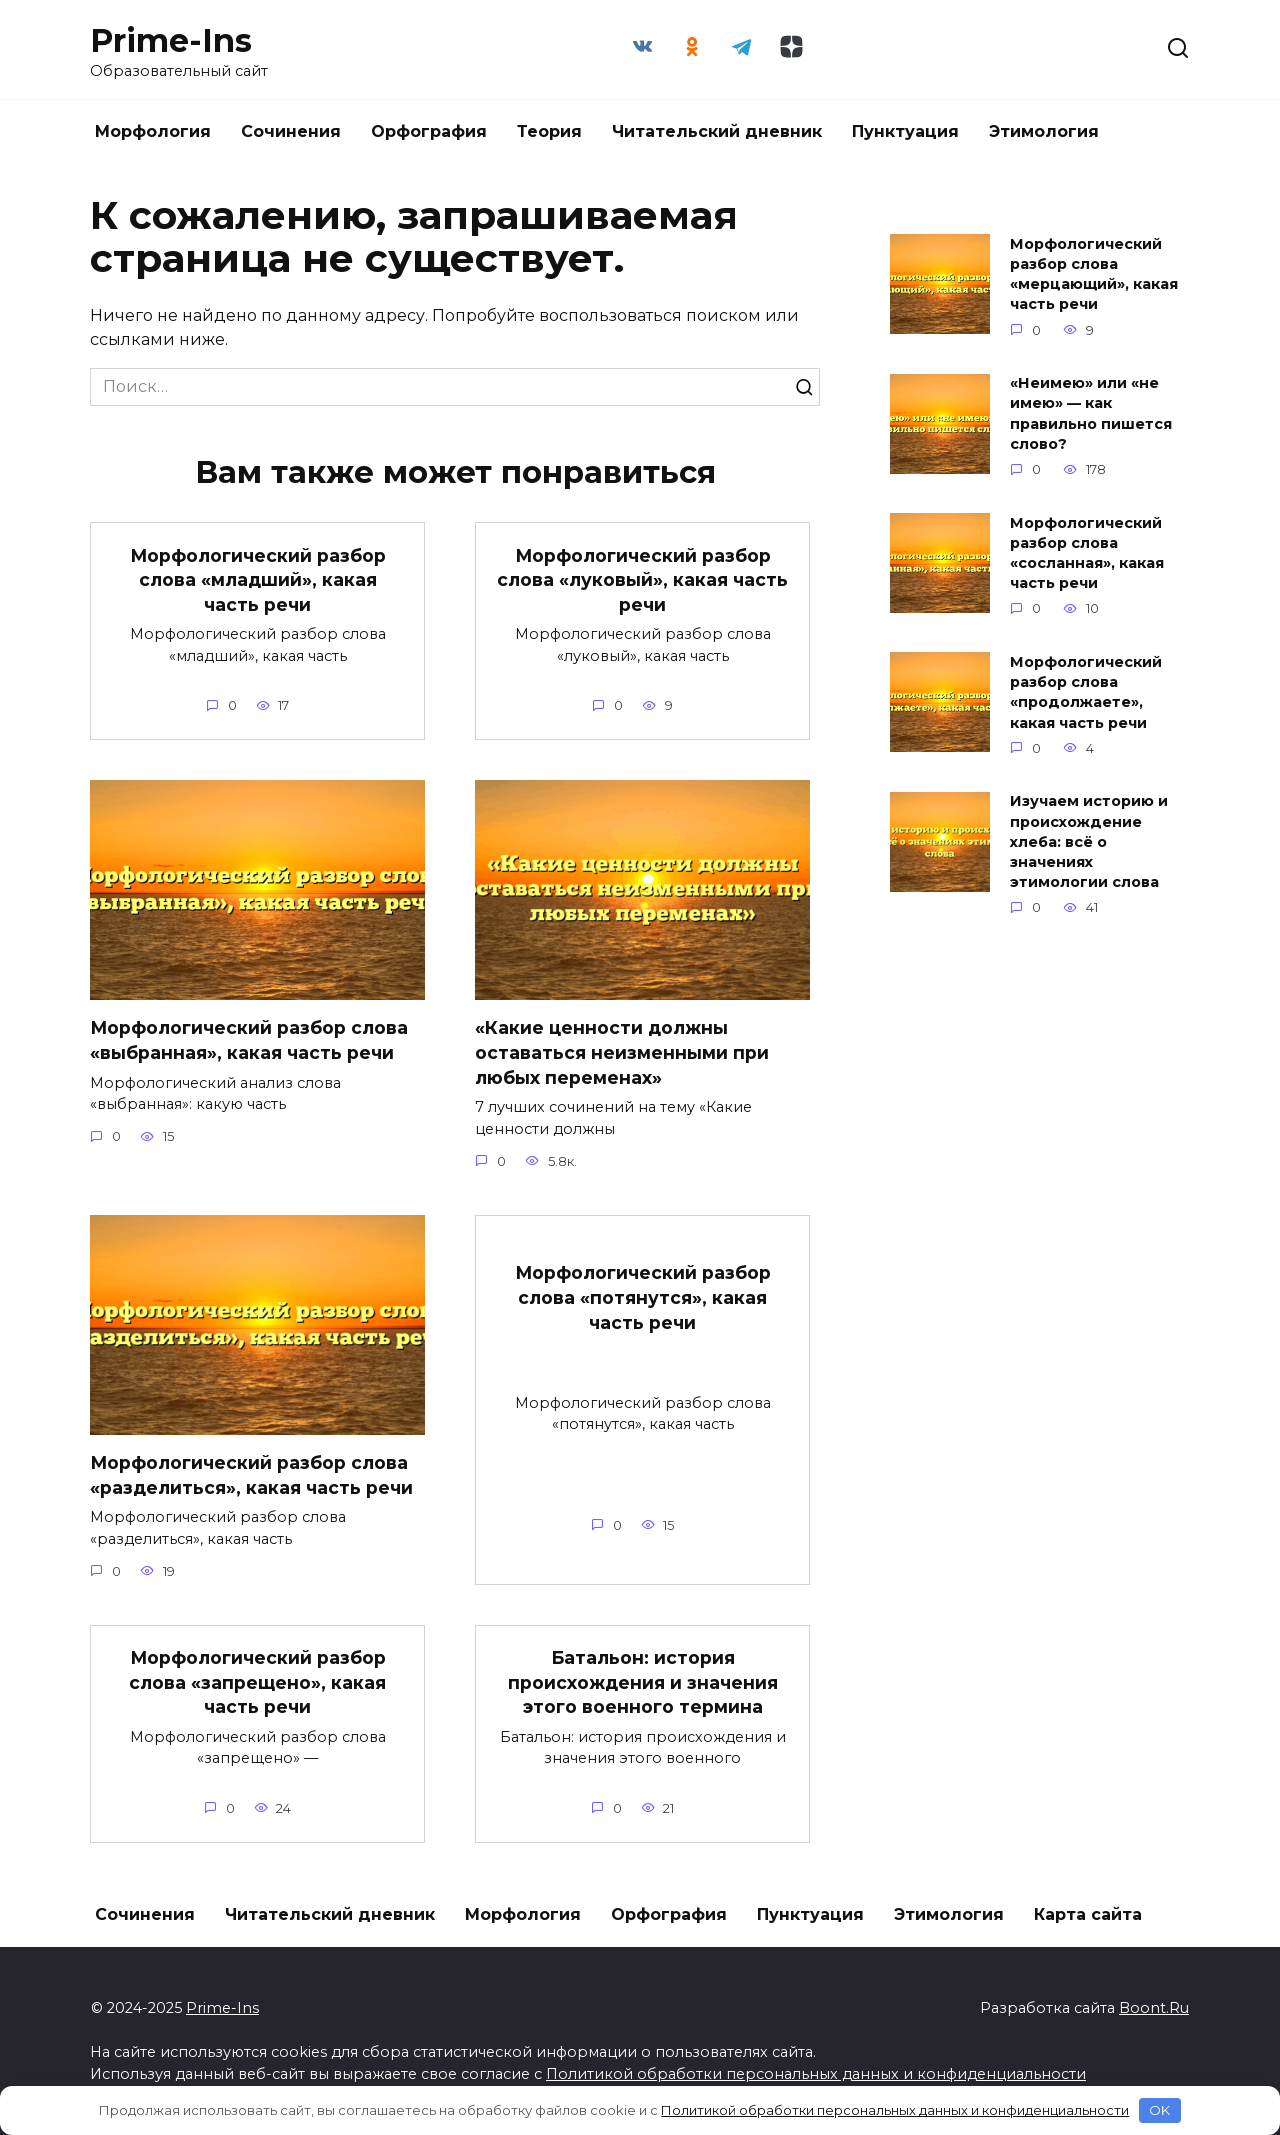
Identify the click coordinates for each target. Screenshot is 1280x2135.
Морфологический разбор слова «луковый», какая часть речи (642, 579)
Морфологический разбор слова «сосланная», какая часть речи (1087, 553)
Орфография (429, 131)
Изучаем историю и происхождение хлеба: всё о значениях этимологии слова (1089, 842)
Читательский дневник (717, 131)
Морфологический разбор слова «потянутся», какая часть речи (642, 1297)
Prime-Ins (171, 40)
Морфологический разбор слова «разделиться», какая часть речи (251, 1475)
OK (1159, 2110)
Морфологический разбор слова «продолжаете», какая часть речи (1086, 692)
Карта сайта (1088, 1914)
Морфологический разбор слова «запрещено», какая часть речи (257, 1682)
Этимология (1044, 131)
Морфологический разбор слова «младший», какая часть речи (257, 579)
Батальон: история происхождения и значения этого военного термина (643, 1682)
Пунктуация (905, 131)
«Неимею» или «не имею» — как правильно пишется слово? (1091, 414)
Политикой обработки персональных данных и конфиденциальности (816, 2074)
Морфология (153, 131)
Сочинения (291, 131)
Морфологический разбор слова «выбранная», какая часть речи (249, 1040)
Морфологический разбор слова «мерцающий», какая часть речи (1094, 274)
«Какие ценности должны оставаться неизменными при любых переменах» (622, 1052)
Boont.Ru (1154, 2008)
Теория (549, 131)
